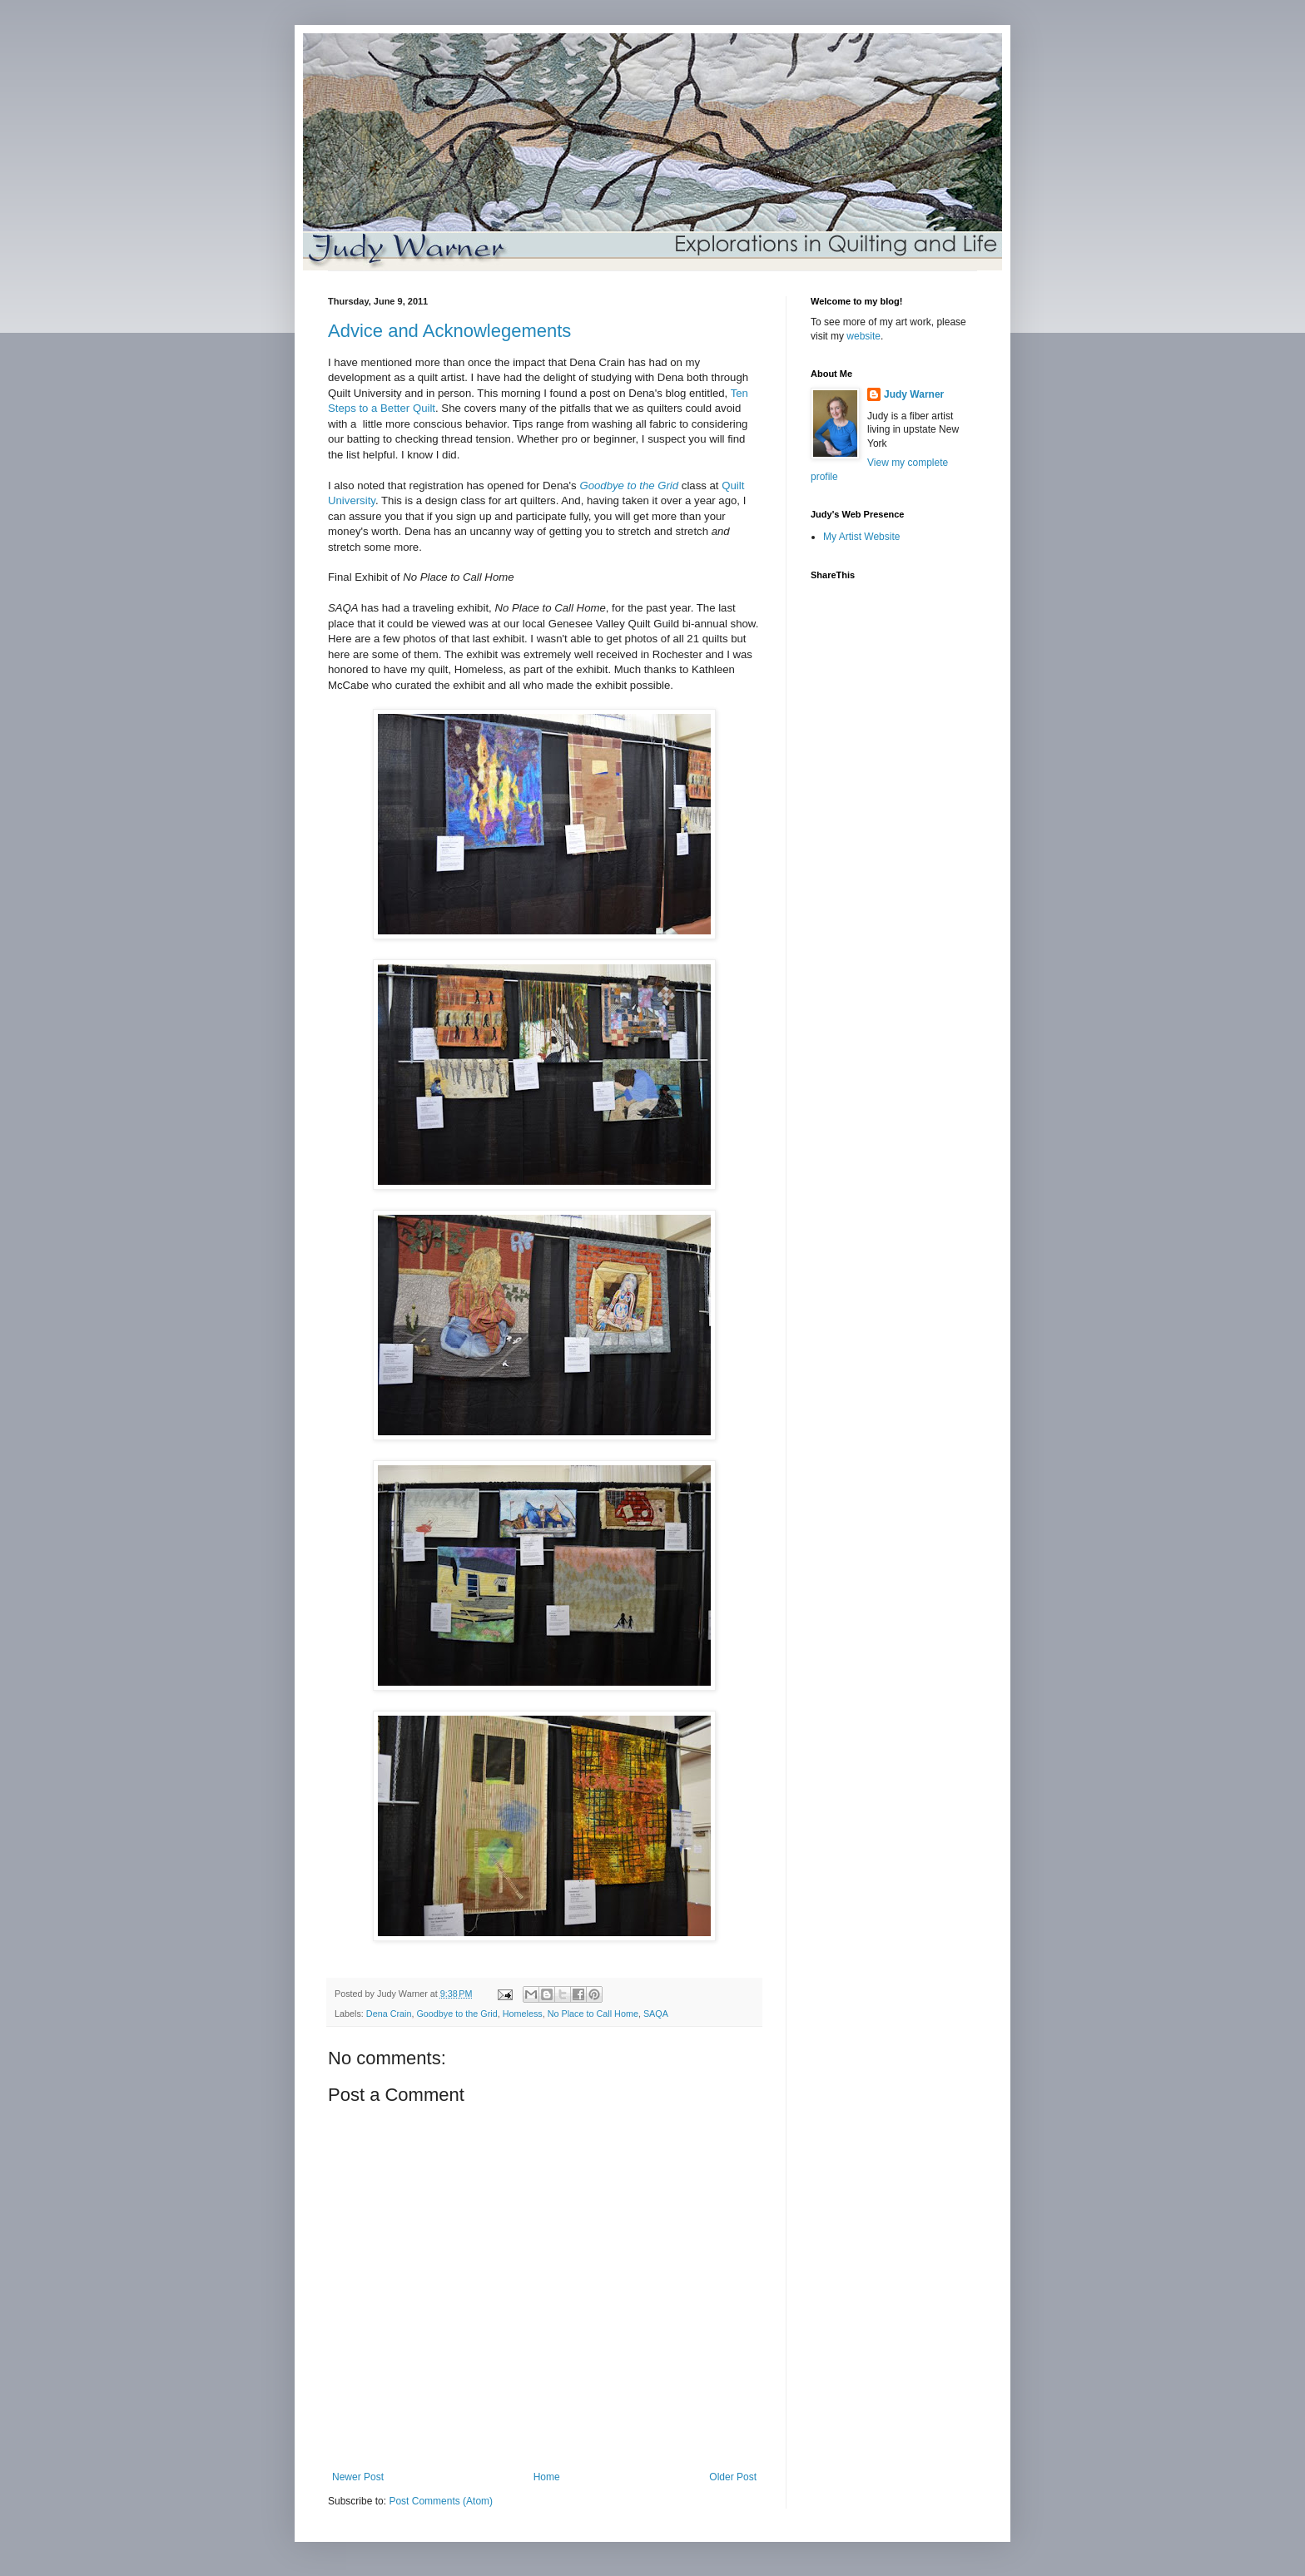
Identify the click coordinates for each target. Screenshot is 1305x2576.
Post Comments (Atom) (441, 2501)
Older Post (733, 2477)
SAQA (655, 2014)
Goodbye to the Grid (456, 2014)
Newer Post (358, 2477)
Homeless (523, 2014)
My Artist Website (861, 536)
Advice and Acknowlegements (449, 330)
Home (546, 2477)
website (863, 336)
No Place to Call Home (593, 2014)
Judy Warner (914, 394)
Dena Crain (389, 2014)
